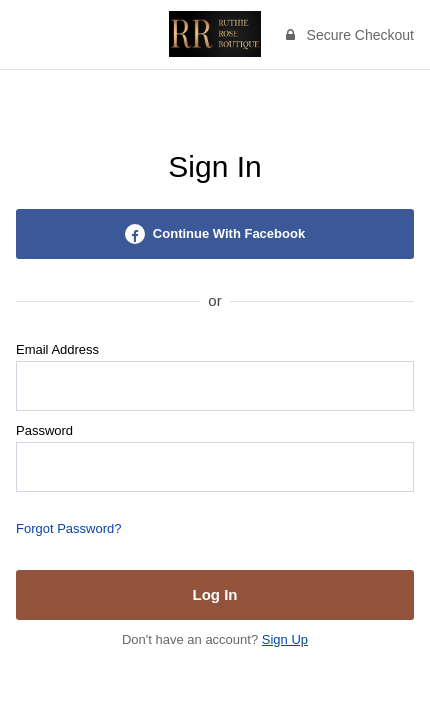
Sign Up (285, 639)
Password (44, 430)
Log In (215, 594)
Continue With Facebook (215, 234)
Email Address (57, 349)
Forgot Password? (69, 528)
